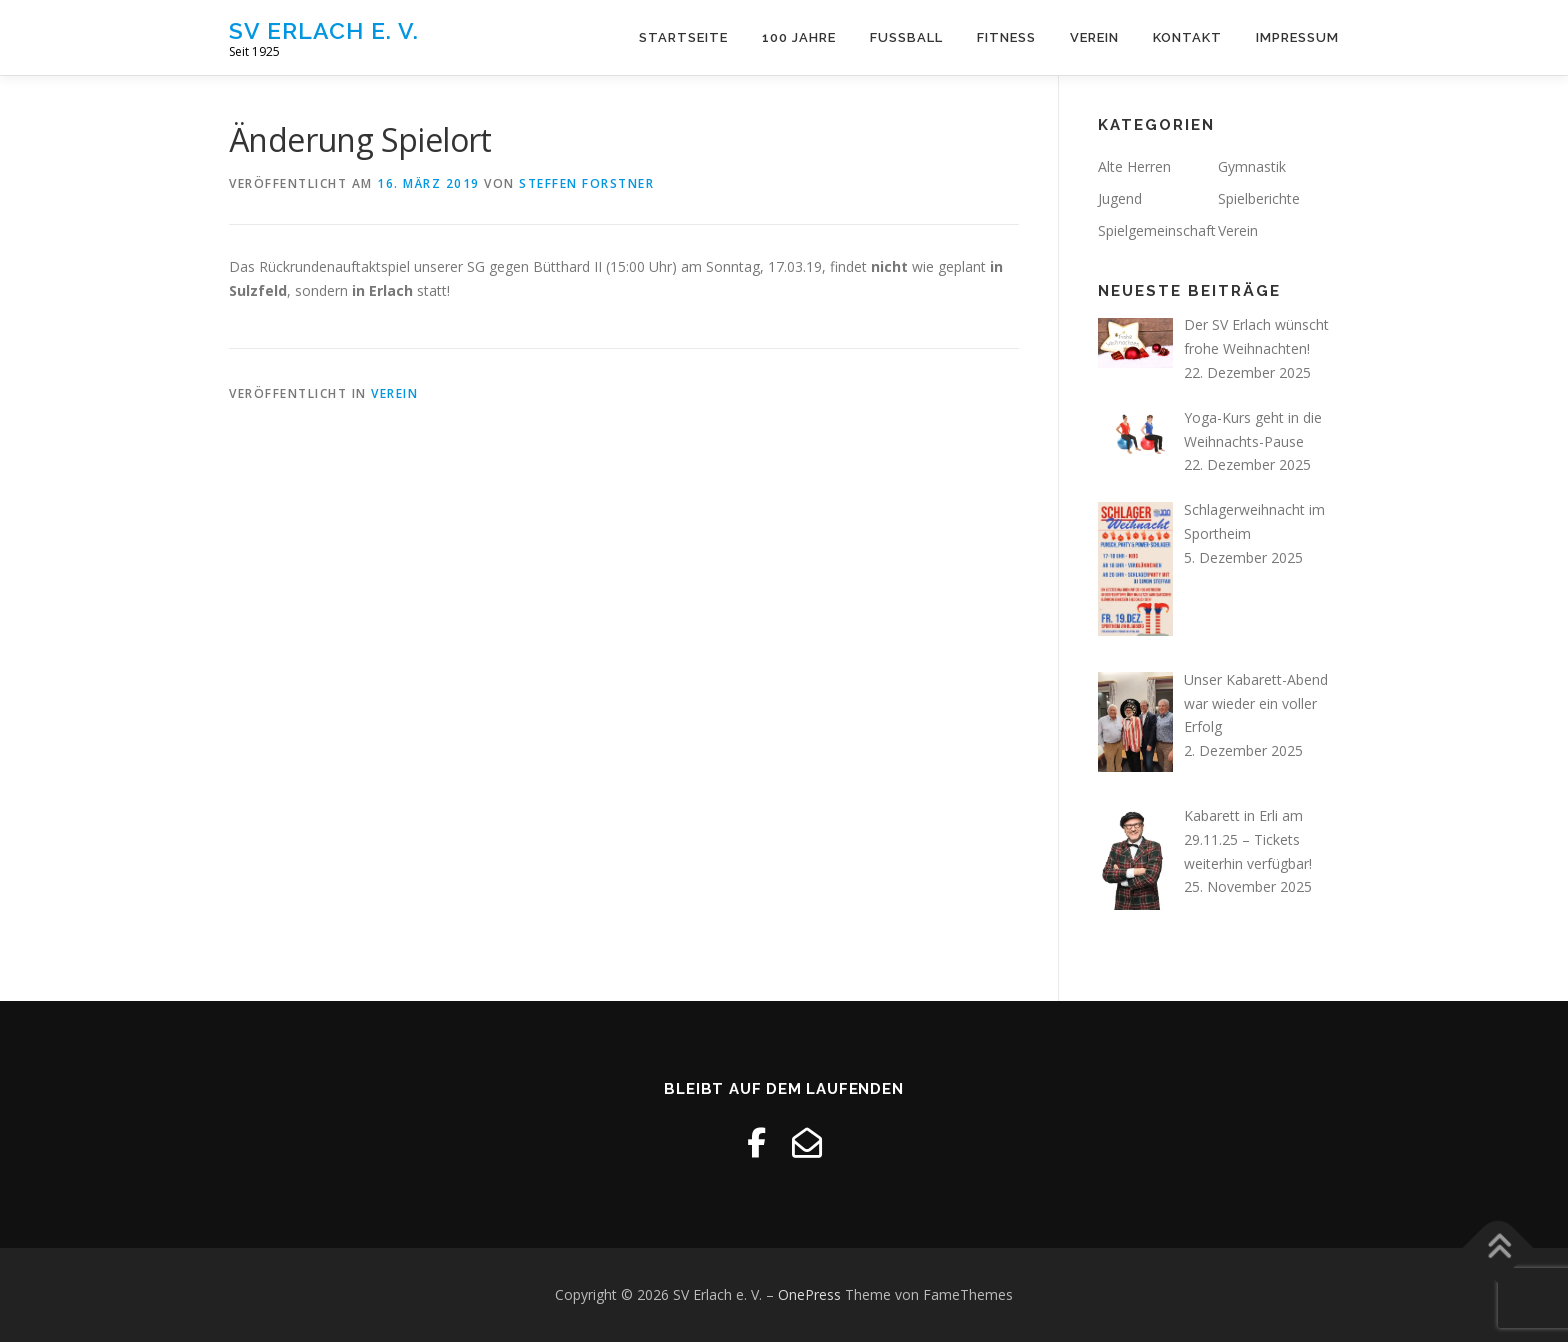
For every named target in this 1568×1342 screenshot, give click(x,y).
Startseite (683, 37)
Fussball (906, 37)
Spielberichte (1259, 198)
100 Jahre (799, 37)
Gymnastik (1252, 166)
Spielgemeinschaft (1157, 230)
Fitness (1006, 37)
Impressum (1297, 37)
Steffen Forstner (586, 183)
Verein (1094, 37)
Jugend (1120, 198)
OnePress (809, 1294)
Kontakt (1187, 37)
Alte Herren (1134, 166)
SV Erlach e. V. (324, 30)
